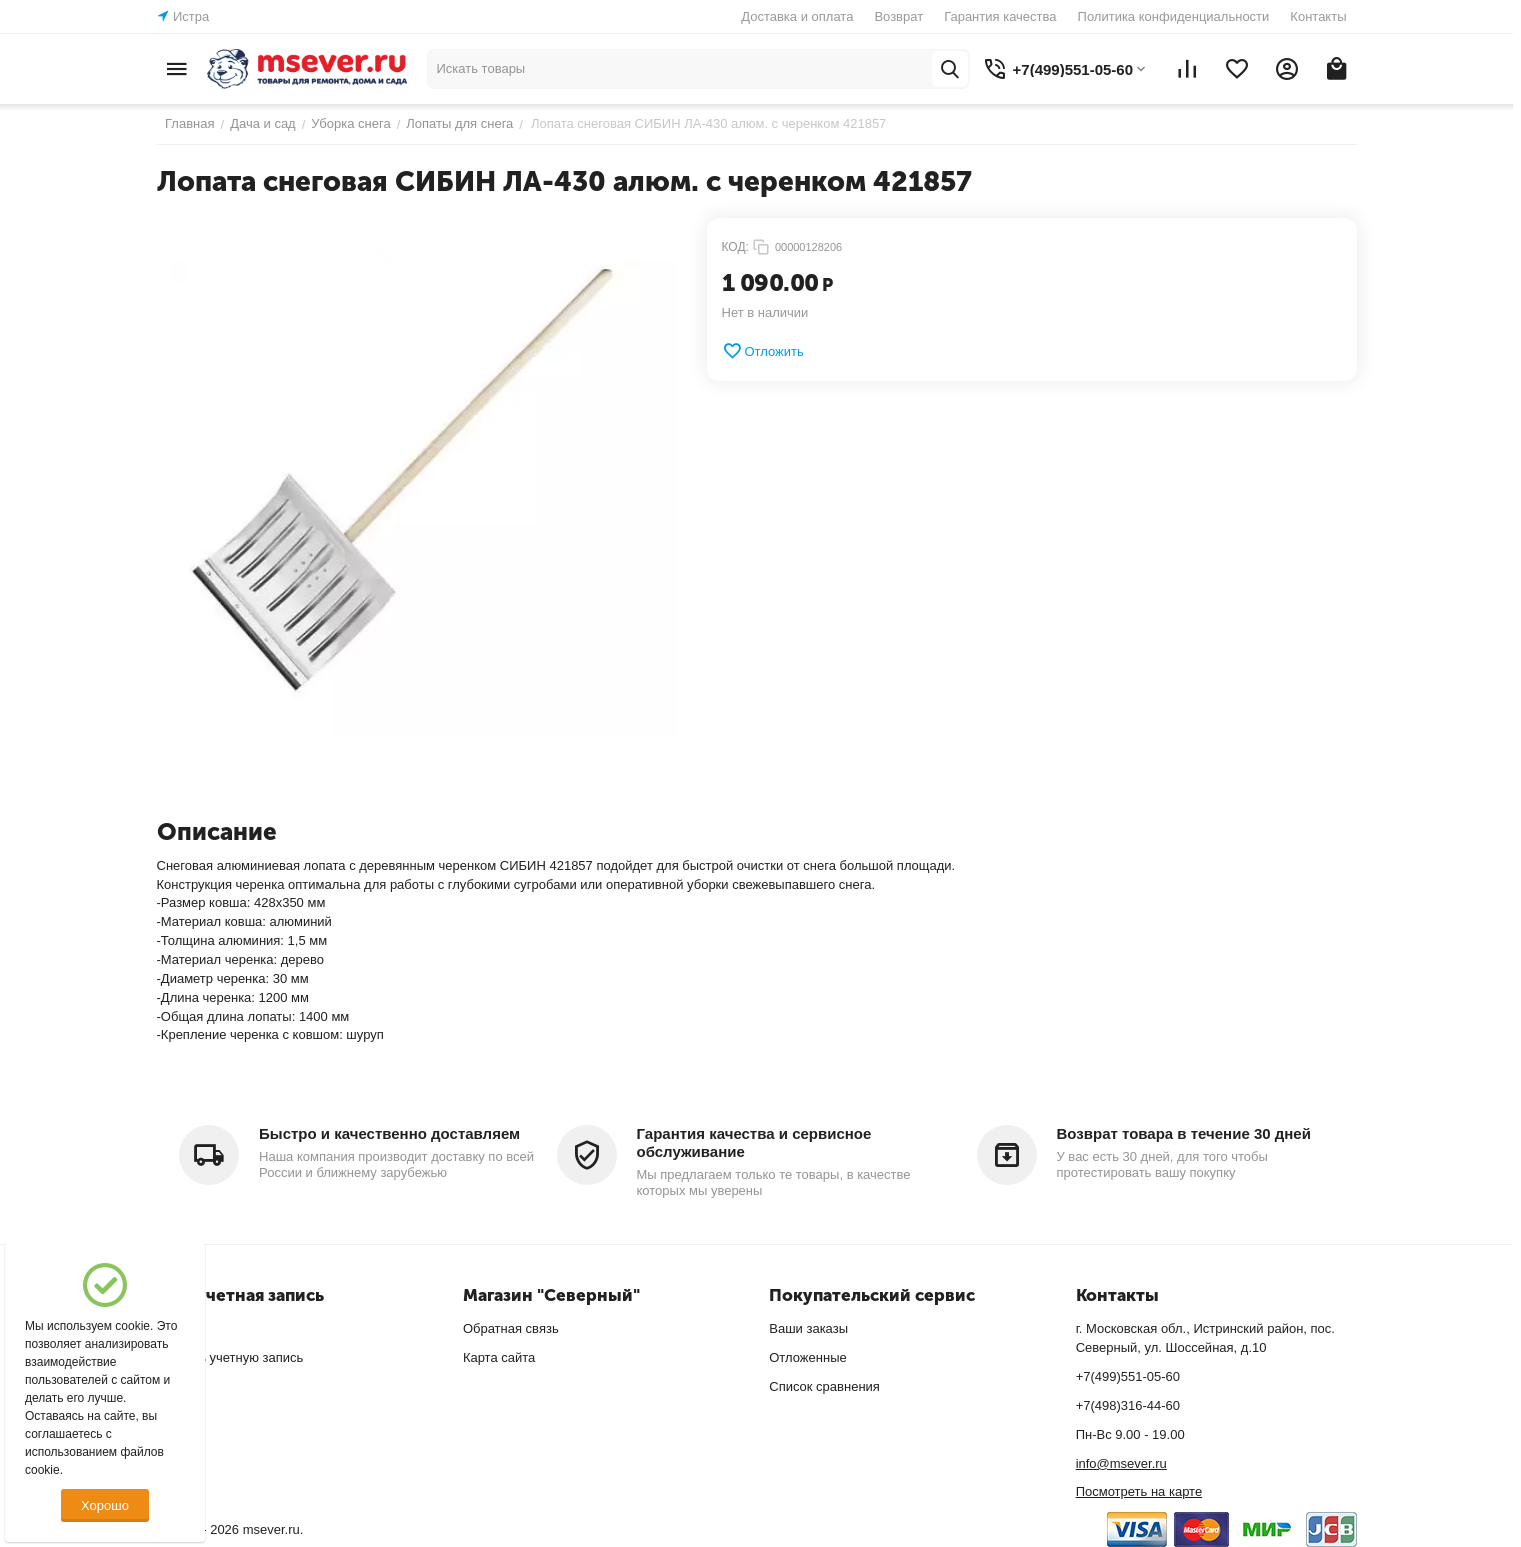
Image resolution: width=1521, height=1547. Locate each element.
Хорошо (105, 1505)
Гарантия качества (1000, 16)
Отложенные (807, 1357)
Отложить (763, 351)
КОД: (735, 247)
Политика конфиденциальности (1174, 16)
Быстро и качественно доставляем (389, 1133)
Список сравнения (824, 1386)
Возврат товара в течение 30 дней (1184, 1133)
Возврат (898, 16)
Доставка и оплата (797, 16)
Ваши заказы (808, 1328)
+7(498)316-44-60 (1128, 1405)
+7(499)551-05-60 (1128, 1376)
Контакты (1318, 16)
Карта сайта (499, 1357)
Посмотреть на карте (1139, 1491)
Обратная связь (511, 1328)
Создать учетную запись (230, 1357)
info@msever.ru (1121, 1463)
